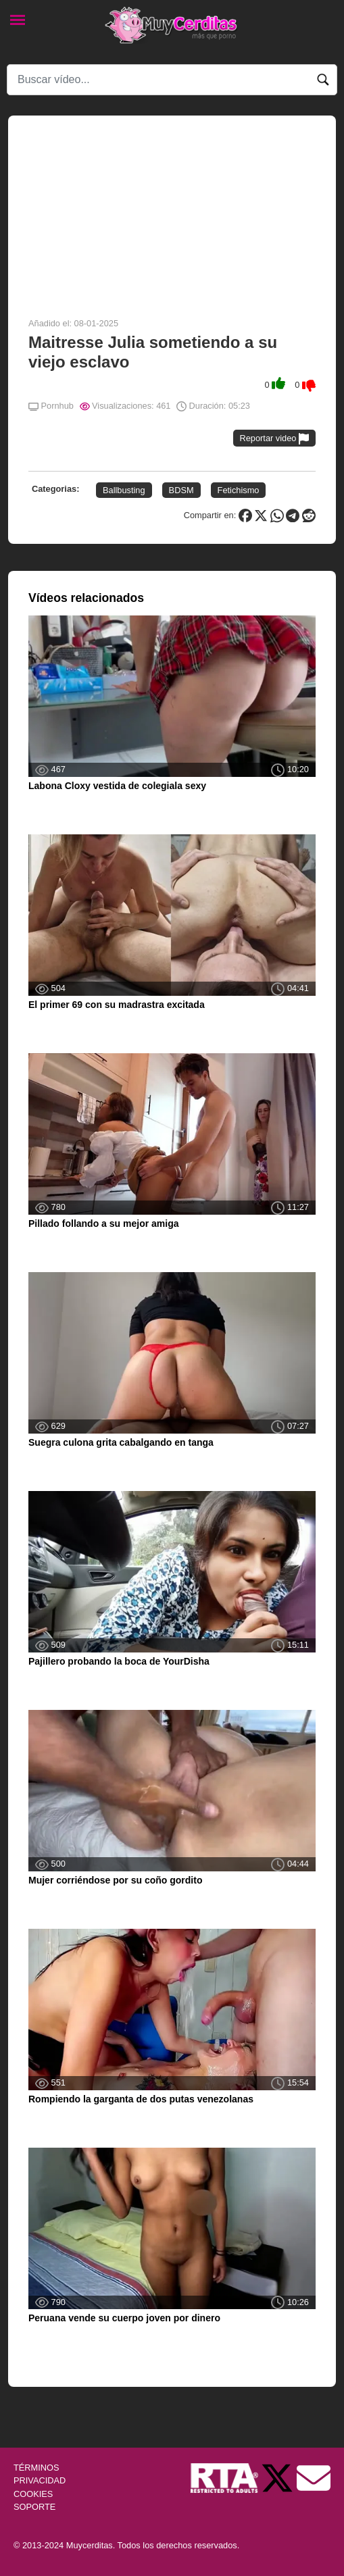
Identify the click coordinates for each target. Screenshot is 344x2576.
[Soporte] (313, 2478)
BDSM (181, 490)
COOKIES (33, 2494)
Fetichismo (239, 490)
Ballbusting (124, 490)
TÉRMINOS (36, 2468)
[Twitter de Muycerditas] (278, 2478)
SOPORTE (34, 2507)
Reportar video (275, 439)
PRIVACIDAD (40, 2480)
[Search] (172, 79)
